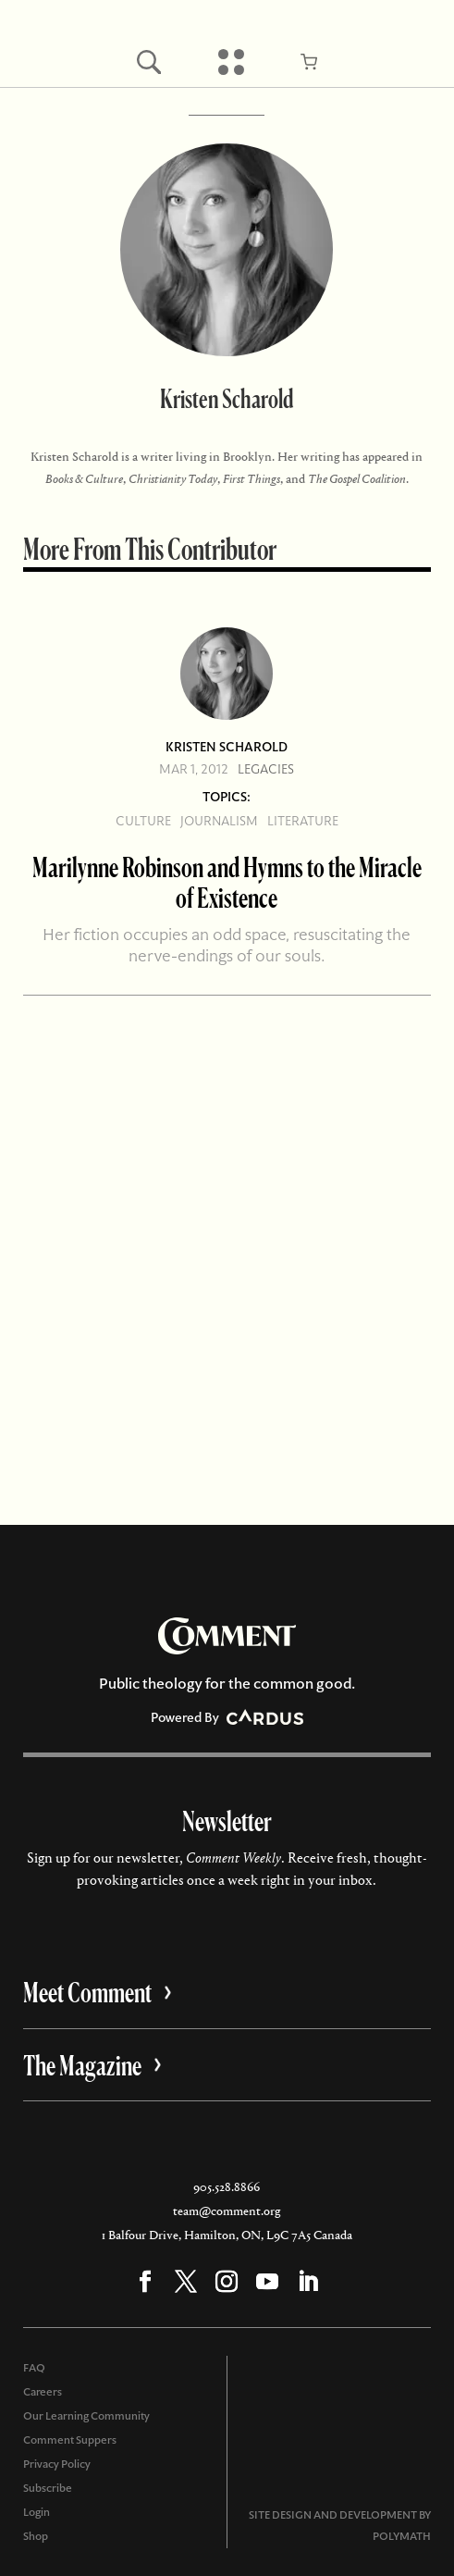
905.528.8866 (226, 2187)
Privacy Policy (57, 2464)
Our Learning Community (86, 2415)
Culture (143, 820)
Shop (35, 2536)
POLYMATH (402, 2536)
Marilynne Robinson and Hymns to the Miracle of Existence (227, 882)
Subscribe (47, 2488)
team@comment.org (226, 2211)
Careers (42, 2391)
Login (36, 2512)
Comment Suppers (70, 2440)
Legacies (266, 769)
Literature (302, 820)
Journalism (219, 820)
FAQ (34, 2367)
